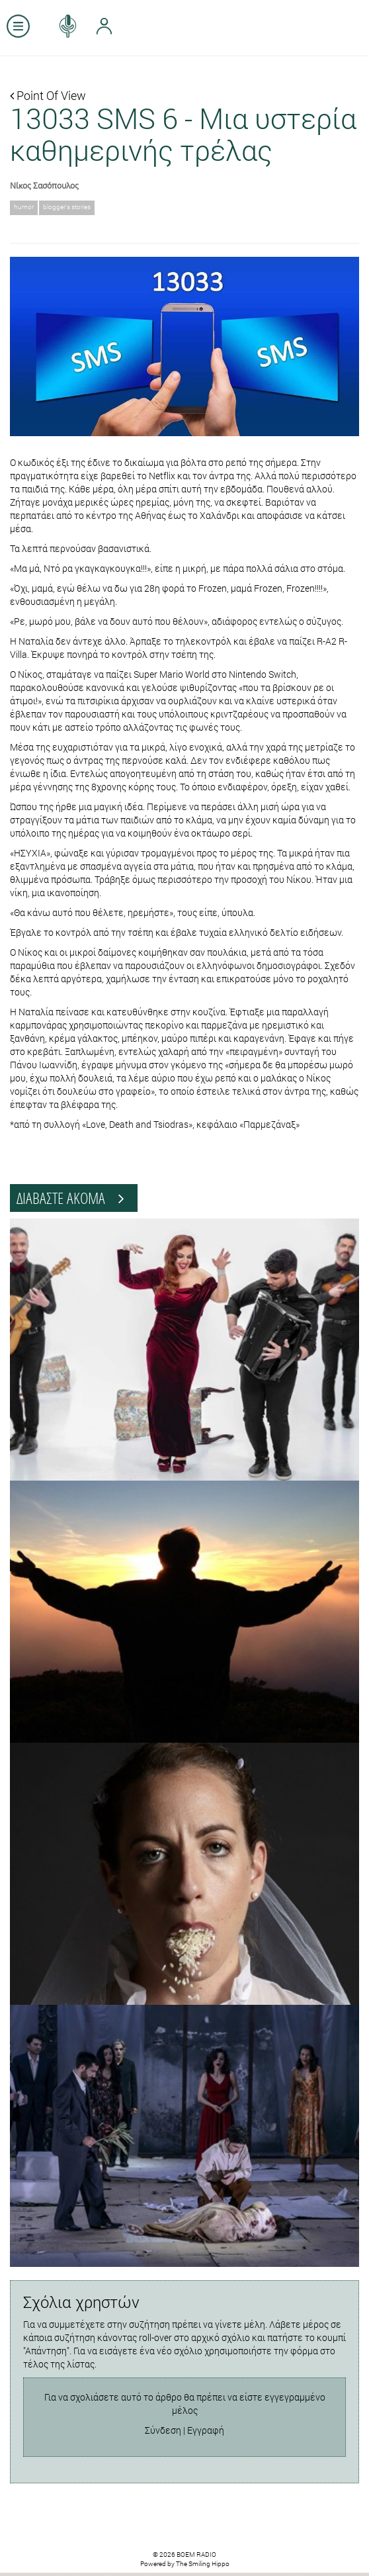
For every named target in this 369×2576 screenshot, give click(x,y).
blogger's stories (67, 207)
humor (24, 207)
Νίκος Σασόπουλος (44, 185)
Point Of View (48, 95)
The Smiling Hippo (202, 2563)
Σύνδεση (163, 2430)
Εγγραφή (205, 2430)
